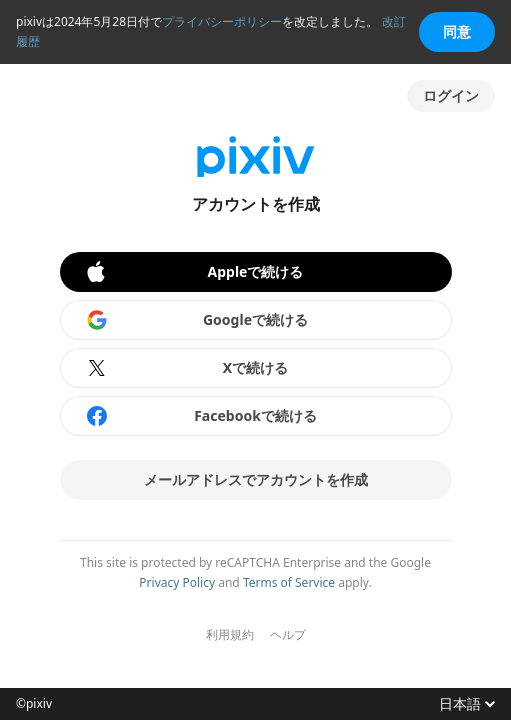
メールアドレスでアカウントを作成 (256, 479)
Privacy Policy (177, 582)
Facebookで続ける (201, 416)
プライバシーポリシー (222, 21)
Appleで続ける (194, 272)
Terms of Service (289, 582)
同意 (457, 31)
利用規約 (230, 635)
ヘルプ (288, 635)
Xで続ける (187, 368)
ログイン (451, 95)
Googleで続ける (197, 320)
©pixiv (34, 704)
